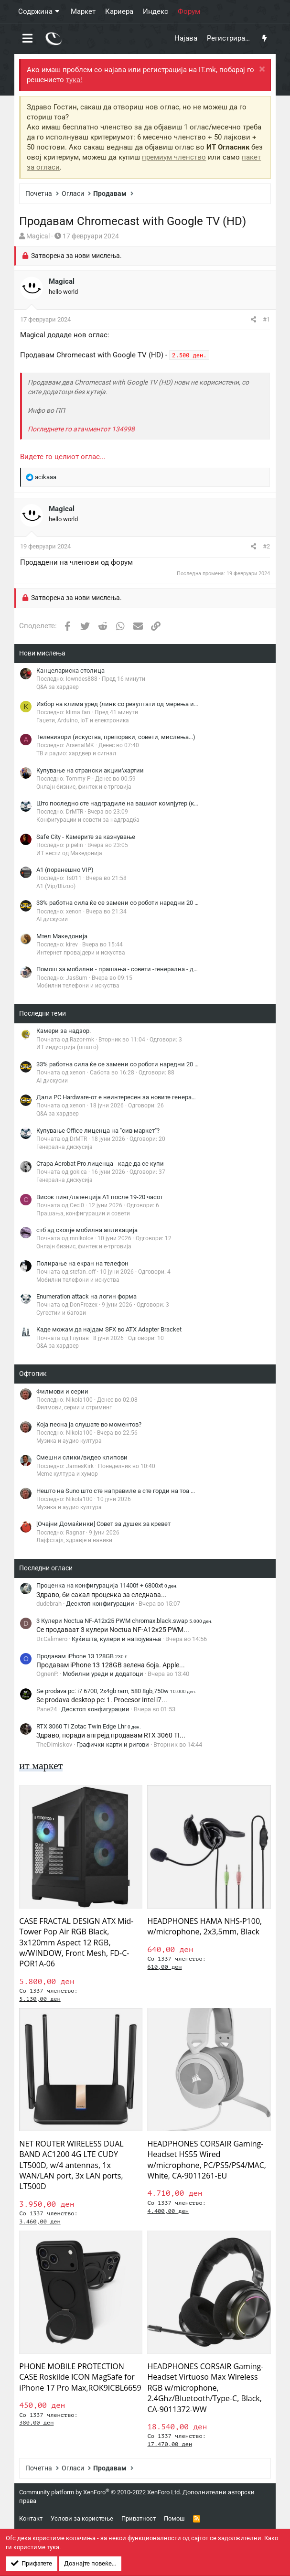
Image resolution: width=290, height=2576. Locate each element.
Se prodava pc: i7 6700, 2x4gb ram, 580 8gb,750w (116, 1691)
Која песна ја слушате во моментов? (88, 1424)
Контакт (31, 2518)
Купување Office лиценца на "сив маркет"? (98, 1130)
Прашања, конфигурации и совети (83, 1213)
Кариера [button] (119, 11)
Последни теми (42, 1013)
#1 (266, 319)
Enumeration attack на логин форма (86, 1296)
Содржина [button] (35, 11)
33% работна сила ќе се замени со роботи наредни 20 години (125, 902)
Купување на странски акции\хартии (90, 770)
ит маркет (41, 1765)
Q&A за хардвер (57, 687)
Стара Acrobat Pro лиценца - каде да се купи (100, 1163)
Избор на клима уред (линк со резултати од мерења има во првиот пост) (142, 704)
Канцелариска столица (70, 670)
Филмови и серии (62, 1391)
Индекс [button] (155, 11)
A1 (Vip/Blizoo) (55, 886)
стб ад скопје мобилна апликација (87, 1230)
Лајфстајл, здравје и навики (74, 1540)
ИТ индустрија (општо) (67, 1047)
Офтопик (33, 1373)
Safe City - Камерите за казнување (85, 836)
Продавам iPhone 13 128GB (82, 1656)
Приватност (138, 2518)
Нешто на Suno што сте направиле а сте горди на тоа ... (115, 1490)
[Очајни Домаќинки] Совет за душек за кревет (103, 1523)
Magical (38, 236)
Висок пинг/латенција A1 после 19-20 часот (99, 1197)
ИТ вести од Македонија (69, 853)
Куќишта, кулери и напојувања (116, 1638)
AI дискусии (52, 919)
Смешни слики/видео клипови (82, 1457)
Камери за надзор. (63, 1030)
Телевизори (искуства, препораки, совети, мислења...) (115, 737)
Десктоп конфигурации (100, 1603)
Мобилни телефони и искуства (77, 985)
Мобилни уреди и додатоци (103, 1673)
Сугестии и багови (61, 1312)
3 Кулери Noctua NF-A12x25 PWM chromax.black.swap (124, 1620)
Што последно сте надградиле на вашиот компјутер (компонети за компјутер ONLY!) (158, 803)
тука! (74, 79)
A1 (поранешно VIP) (65, 869)
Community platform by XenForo (100, 2492)
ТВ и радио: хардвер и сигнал (76, 753)
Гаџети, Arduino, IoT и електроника (82, 720)
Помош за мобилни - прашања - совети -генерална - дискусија (127, 969)
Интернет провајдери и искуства (80, 952)
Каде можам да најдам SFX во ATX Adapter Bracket (109, 1329)
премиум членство (174, 157)
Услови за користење (82, 2518)
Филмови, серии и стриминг (74, 1407)
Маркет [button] (83, 11)
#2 (266, 546)
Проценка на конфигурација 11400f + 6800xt (107, 1585)
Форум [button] (189, 11)
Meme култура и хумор (67, 1473)
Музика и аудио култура (69, 1441)
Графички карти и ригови (112, 1744)
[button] (27, 38)
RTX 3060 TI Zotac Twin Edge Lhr (88, 1726)
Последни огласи (46, 1568)
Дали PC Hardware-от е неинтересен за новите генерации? (121, 1097)
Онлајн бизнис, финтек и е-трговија (83, 787)
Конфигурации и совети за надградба (88, 819)
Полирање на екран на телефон (82, 1263)
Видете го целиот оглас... (63, 456)
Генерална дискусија (64, 1147)
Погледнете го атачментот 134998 (81, 429)
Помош (174, 2518)
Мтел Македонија (61, 936)
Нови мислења (42, 653)
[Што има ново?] (264, 38)
